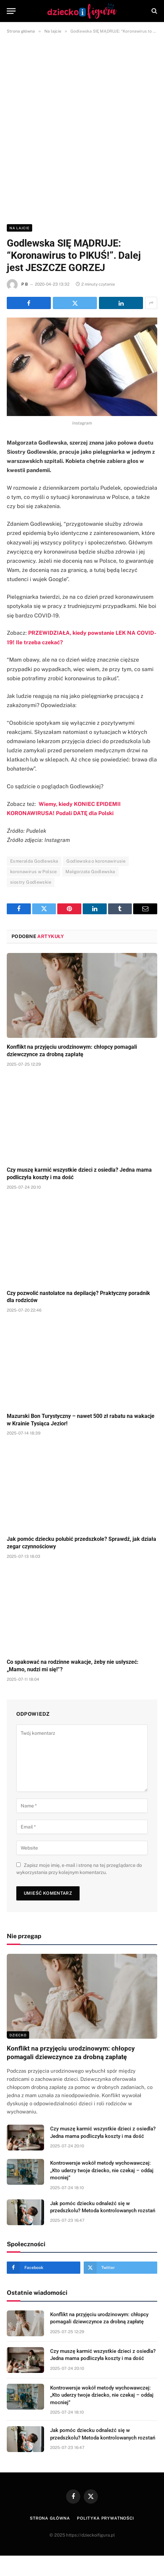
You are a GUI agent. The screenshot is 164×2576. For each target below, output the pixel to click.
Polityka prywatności (105, 2518)
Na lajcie (19, 228)
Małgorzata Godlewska (90, 871)
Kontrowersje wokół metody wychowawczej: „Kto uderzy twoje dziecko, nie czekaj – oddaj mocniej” (101, 2170)
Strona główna (50, 2518)
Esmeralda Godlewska (34, 861)
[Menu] (11, 11)
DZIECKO (17, 2035)
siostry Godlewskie (30, 882)
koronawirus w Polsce (33, 871)
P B (24, 284)
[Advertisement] (82, 128)
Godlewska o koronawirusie (95, 861)
